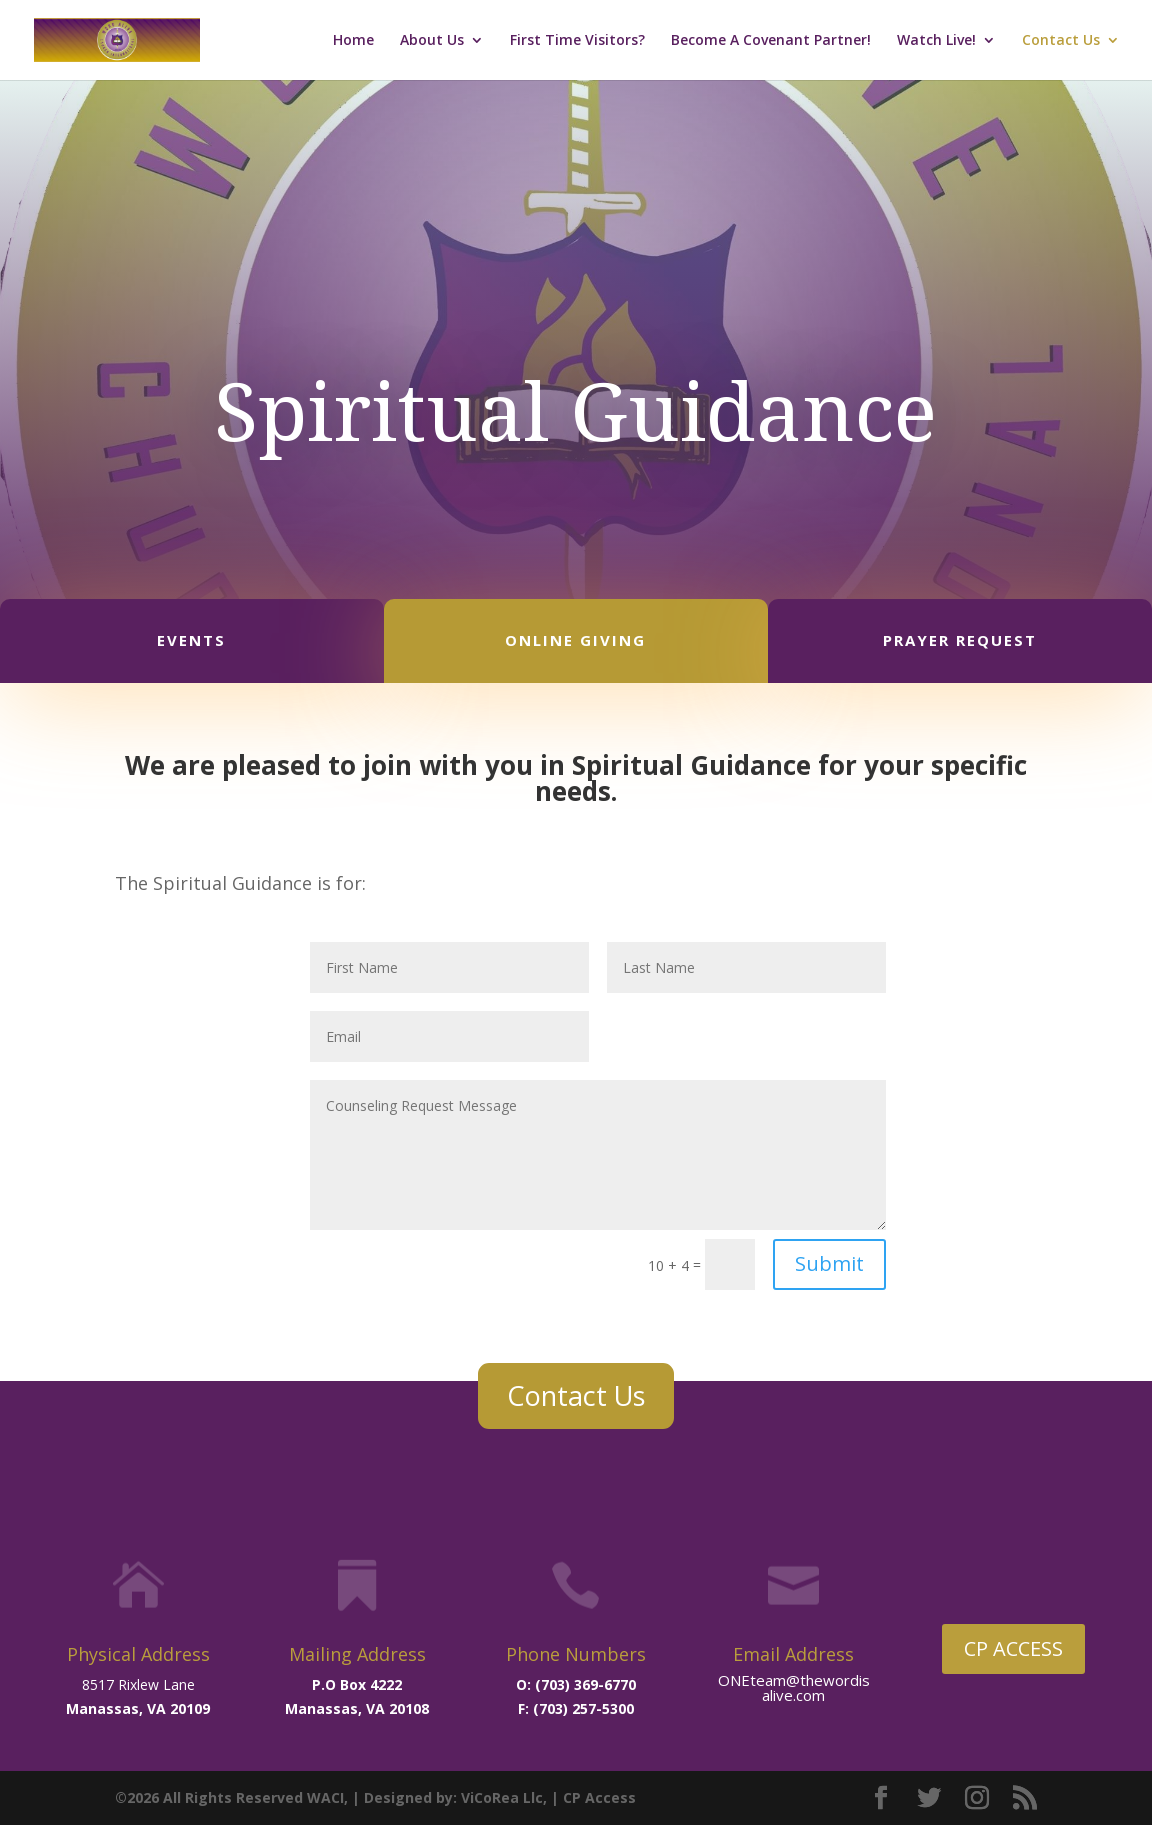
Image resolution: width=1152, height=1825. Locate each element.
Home (353, 41)
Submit (829, 1263)
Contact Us (1061, 41)
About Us (432, 41)
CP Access (599, 1797)
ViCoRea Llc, (504, 1797)
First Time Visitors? (577, 41)
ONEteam (752, 1680)
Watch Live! (936, 41)
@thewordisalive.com (816, 1687)
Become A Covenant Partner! (771, 41)
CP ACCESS (1013, 1648)
